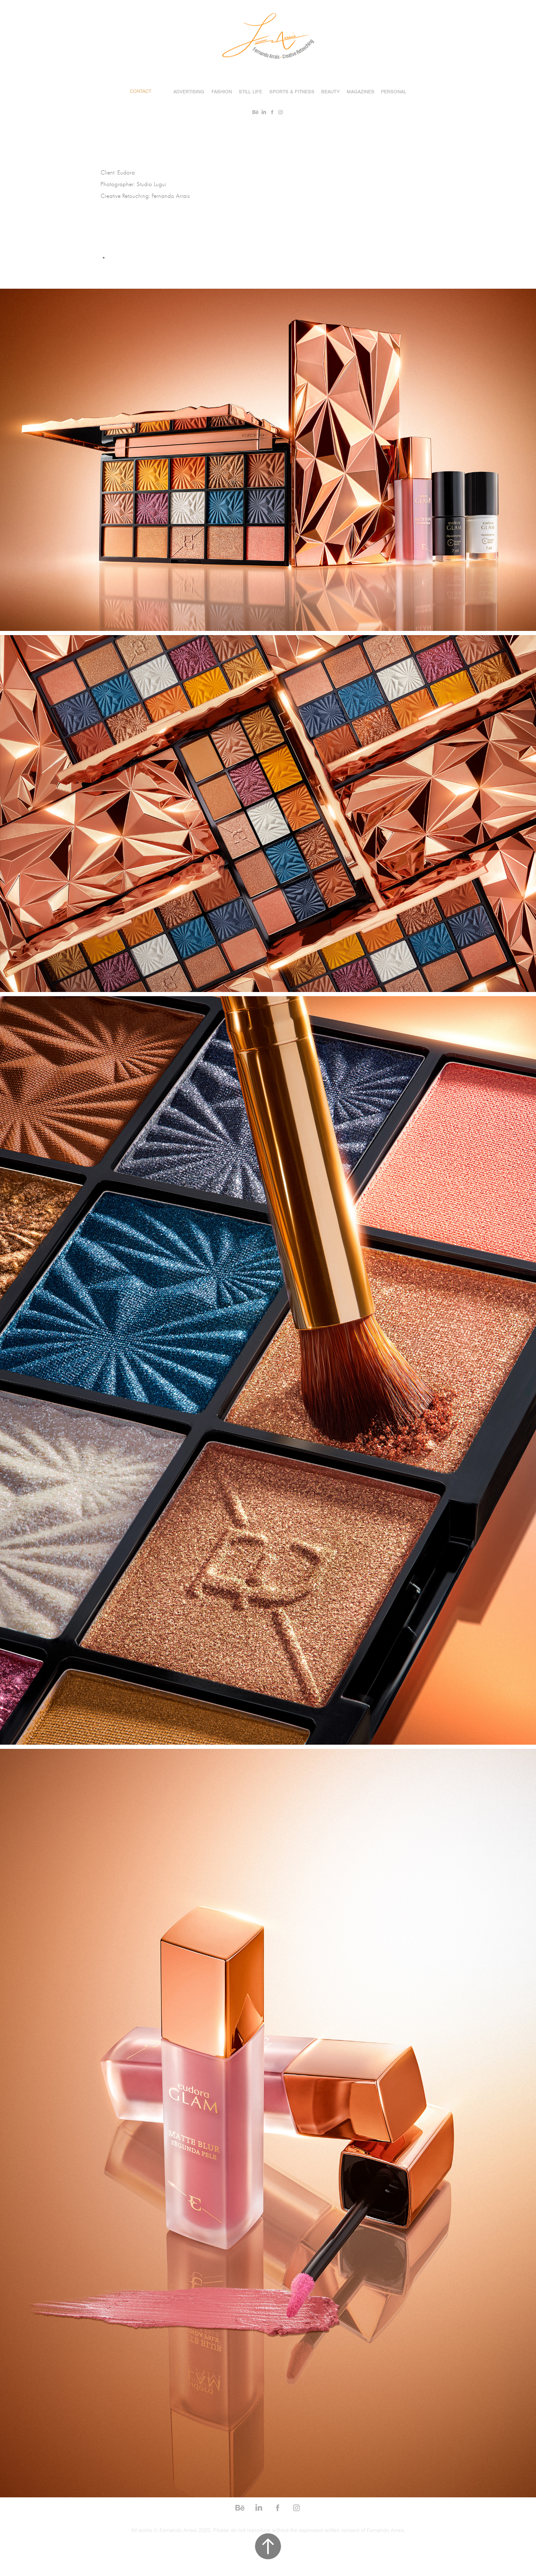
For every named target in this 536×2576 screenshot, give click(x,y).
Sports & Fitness (291, 92)
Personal (393, 92)
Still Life (250, 92)
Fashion (221, 92)
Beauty (330, 92)
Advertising (188, 92)
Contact (140, 91)
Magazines (360, 92)
